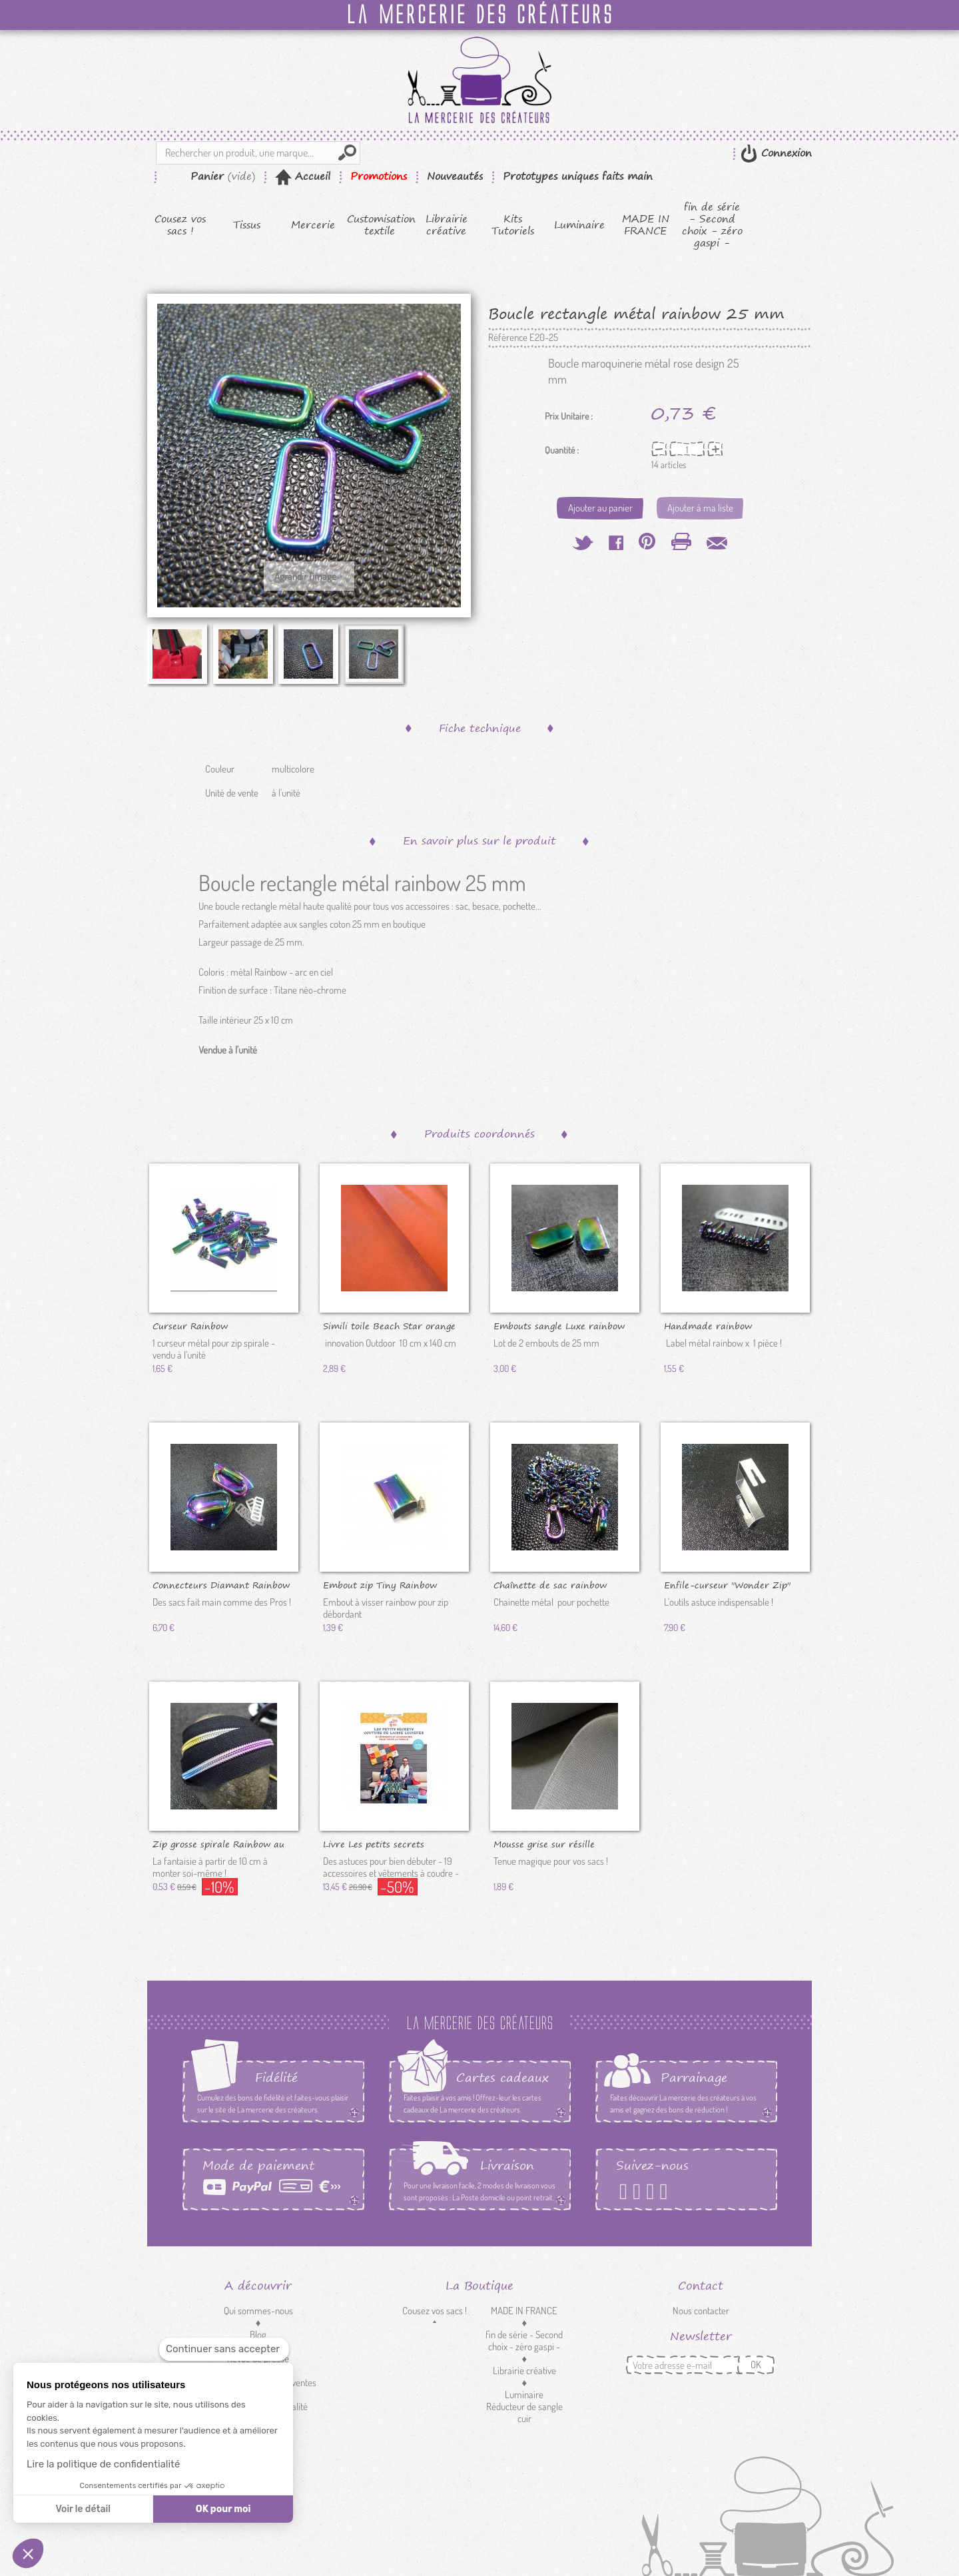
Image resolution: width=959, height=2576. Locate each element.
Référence (507, 338)
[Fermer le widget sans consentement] (224, 2349)
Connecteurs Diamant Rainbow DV (221, 1584)
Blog (258, 2334)
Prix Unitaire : (569, 416)
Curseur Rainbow (190, 1325)
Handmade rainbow (708, 1325)
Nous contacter (701, 2310)
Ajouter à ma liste (700, 507)
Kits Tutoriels (512, 225)
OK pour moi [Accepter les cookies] (223, 2509)
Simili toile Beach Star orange (389, 1325)
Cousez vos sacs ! (180, 225)
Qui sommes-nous (258, 2310)
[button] (28, 2553)
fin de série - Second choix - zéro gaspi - (712, 225)
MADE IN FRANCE (645, 225)
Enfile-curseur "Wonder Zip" (727, 1584)
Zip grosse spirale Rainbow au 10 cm (218, 1843)
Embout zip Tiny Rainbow (380, 1584)
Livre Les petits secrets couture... (373, 1843)
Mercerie (313, 225)
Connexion (784, 153)
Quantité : (562, 450)
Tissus (246, 225)
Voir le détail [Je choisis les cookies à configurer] (82, 2509)
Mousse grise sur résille (544, 1843)
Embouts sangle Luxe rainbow (559, 1325)
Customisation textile (380, 225)
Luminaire (579, 225)
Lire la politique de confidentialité (103, 2464)
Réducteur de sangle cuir (524, 2412)
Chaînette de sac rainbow (550, 1584)
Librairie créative (447, 225)
